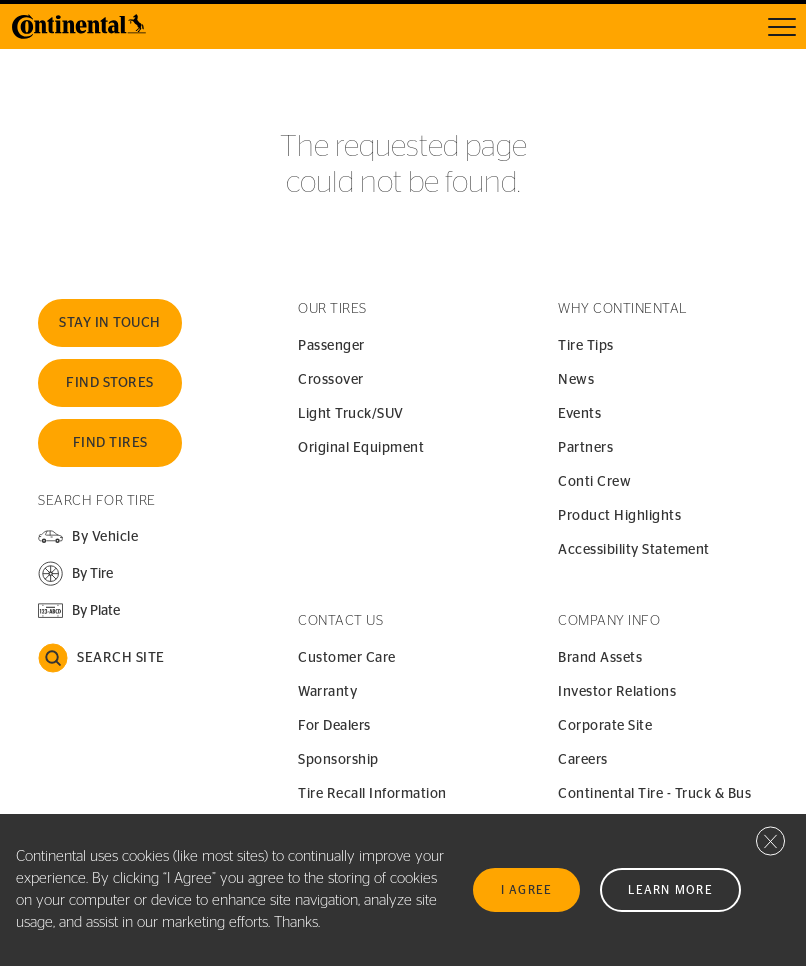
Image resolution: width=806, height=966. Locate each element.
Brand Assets (600, 658)
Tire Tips (586, 346)
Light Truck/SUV (351, 414)
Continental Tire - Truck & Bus (654, 794)
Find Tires (110, 443)
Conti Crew (594, 482)
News (576, 380)
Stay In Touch (110, 323)
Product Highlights (619, 516)
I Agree (527, 890)
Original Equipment (361, 448)
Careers (583, 760)
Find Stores (110, 383)
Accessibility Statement (634, 550)
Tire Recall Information (372, 794)
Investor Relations (617, 692)
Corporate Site (605, 726)
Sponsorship (338, 760)
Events (579, 414)
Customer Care (347, 658)
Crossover (331, 380)
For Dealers (334, 726)
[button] (75, 573)
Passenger (331, 346)
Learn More (670, 890)
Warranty (327, 692)
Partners (585, 448)
